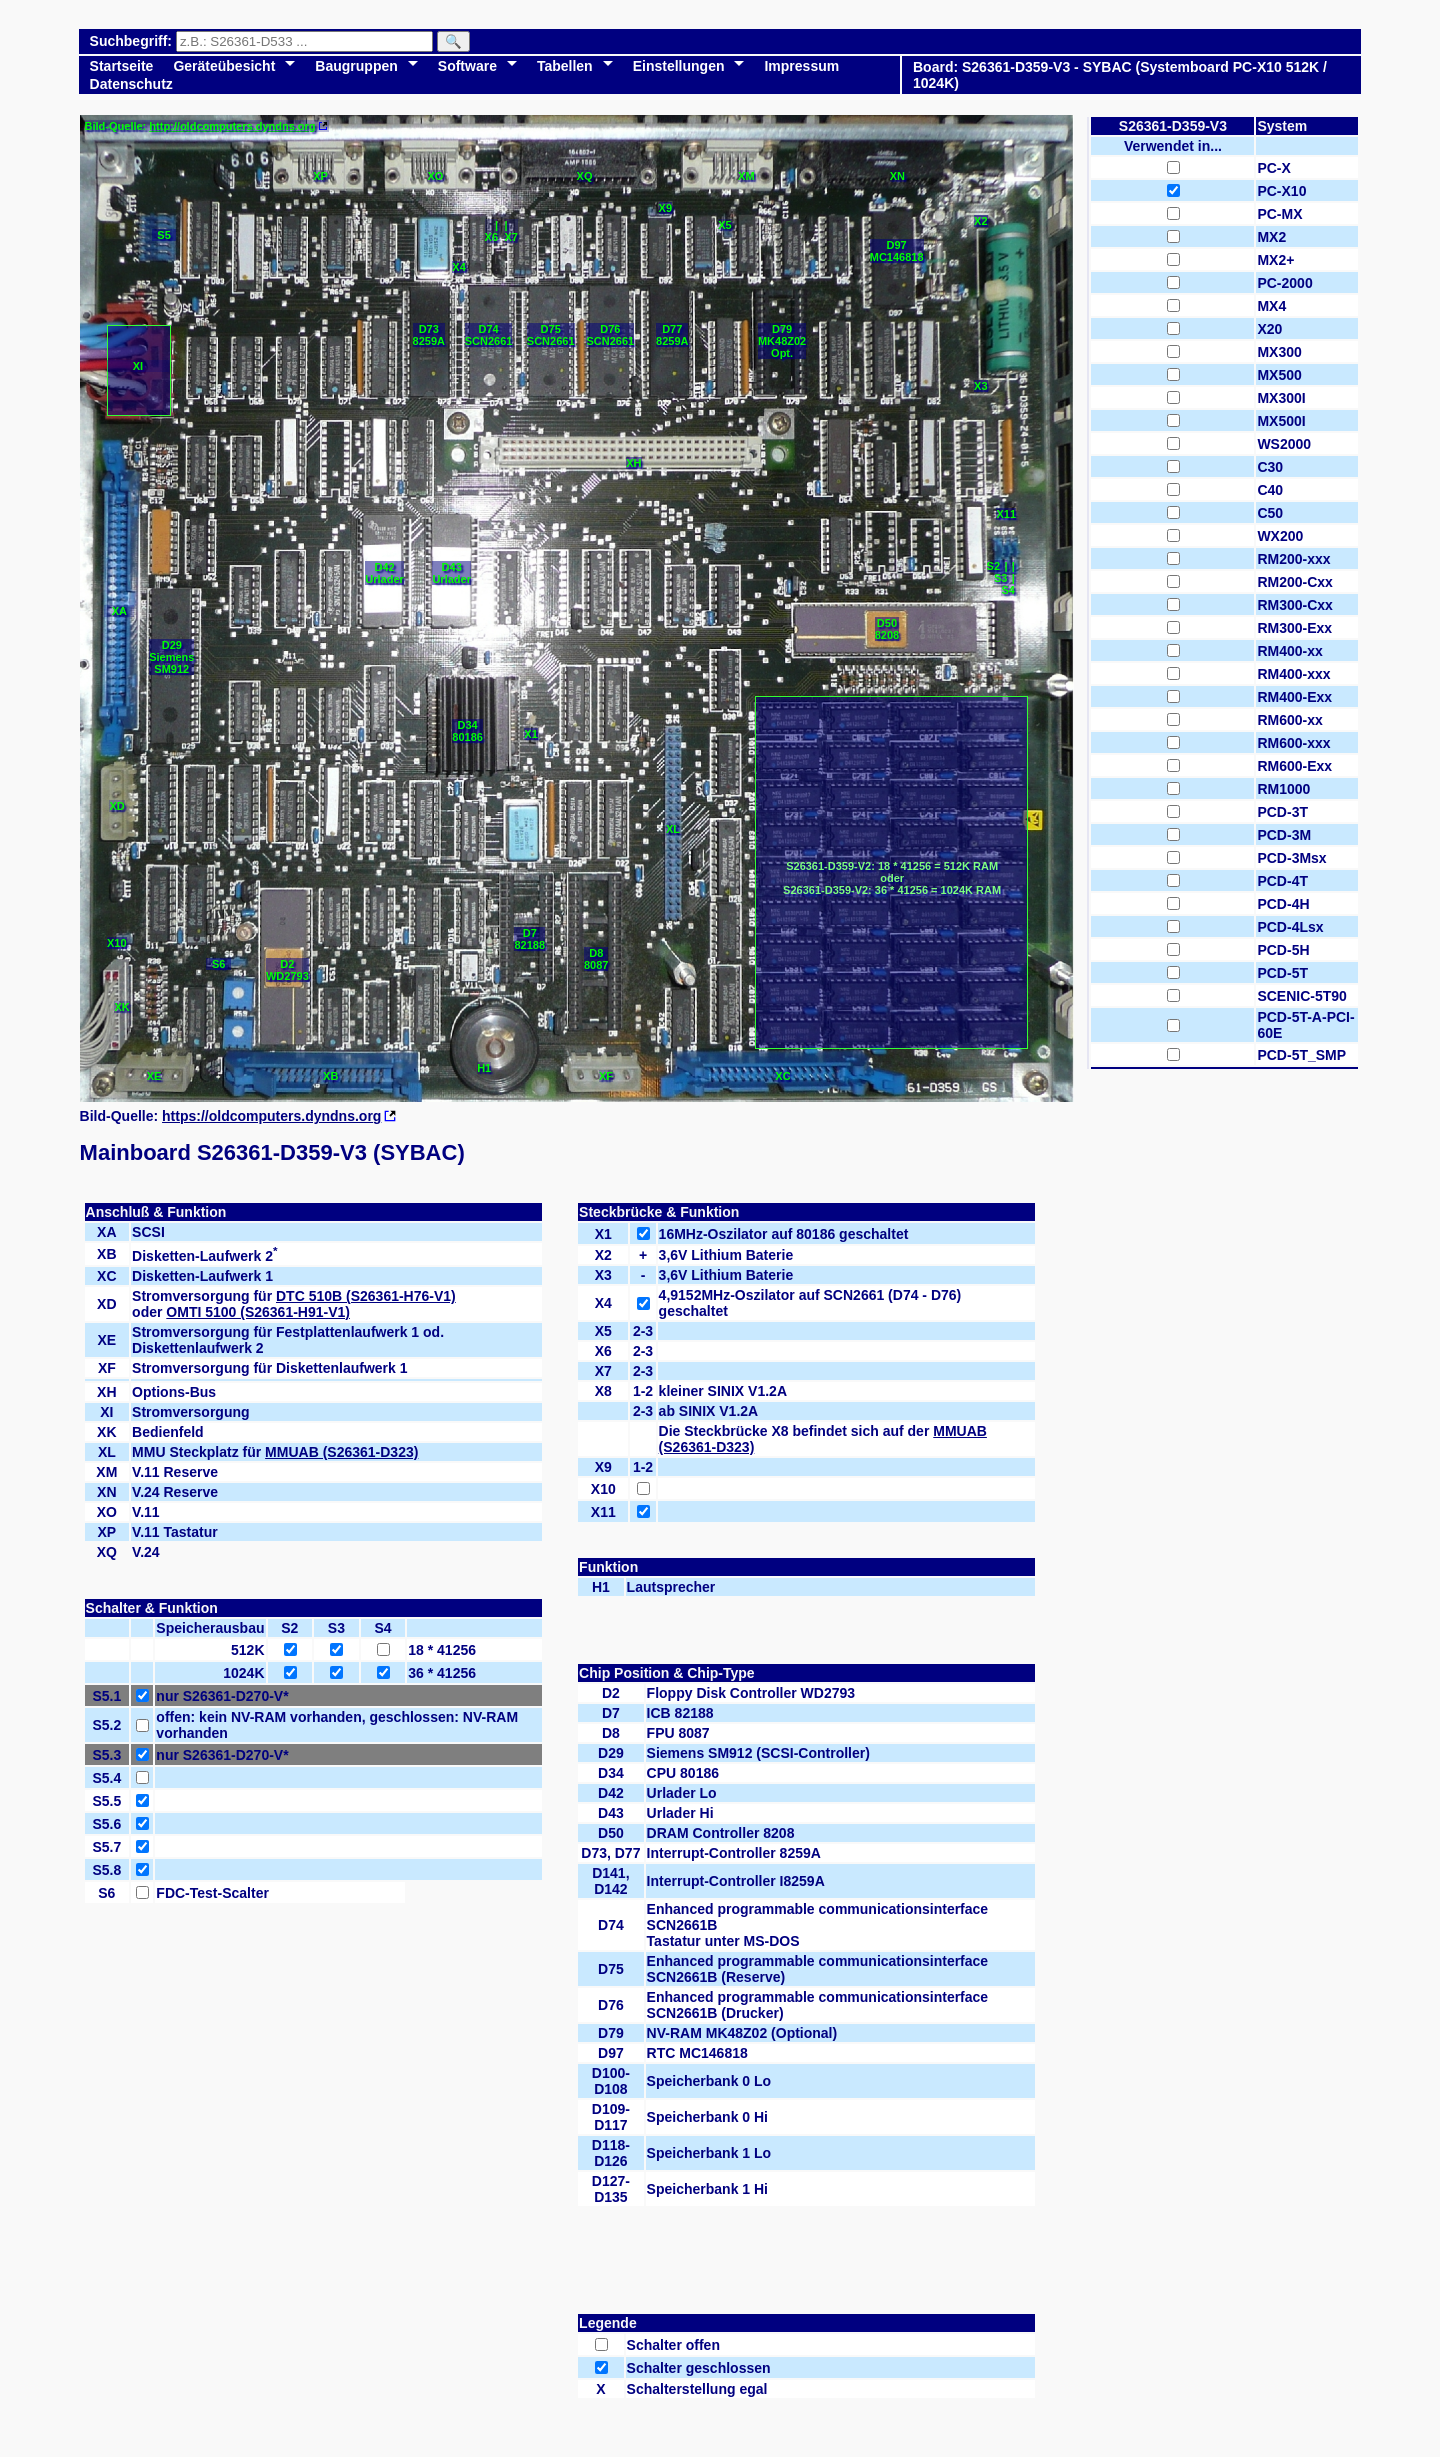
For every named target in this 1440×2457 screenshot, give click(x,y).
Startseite (122, 66)
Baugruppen (356, 66)
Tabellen (565, 66)
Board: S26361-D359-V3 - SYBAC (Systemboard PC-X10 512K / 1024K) (1120, 75)
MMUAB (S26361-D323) (341, 1452)
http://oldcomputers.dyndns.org (232, 126)
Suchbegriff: (133, 41)
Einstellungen (679, 66)
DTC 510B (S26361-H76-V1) (366, 1296)
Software (467, 66)
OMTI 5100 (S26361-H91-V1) (258, 1312)
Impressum (801, 66)
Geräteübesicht (224, 66)
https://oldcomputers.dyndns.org (271, 1116)
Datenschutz (131, 84)
